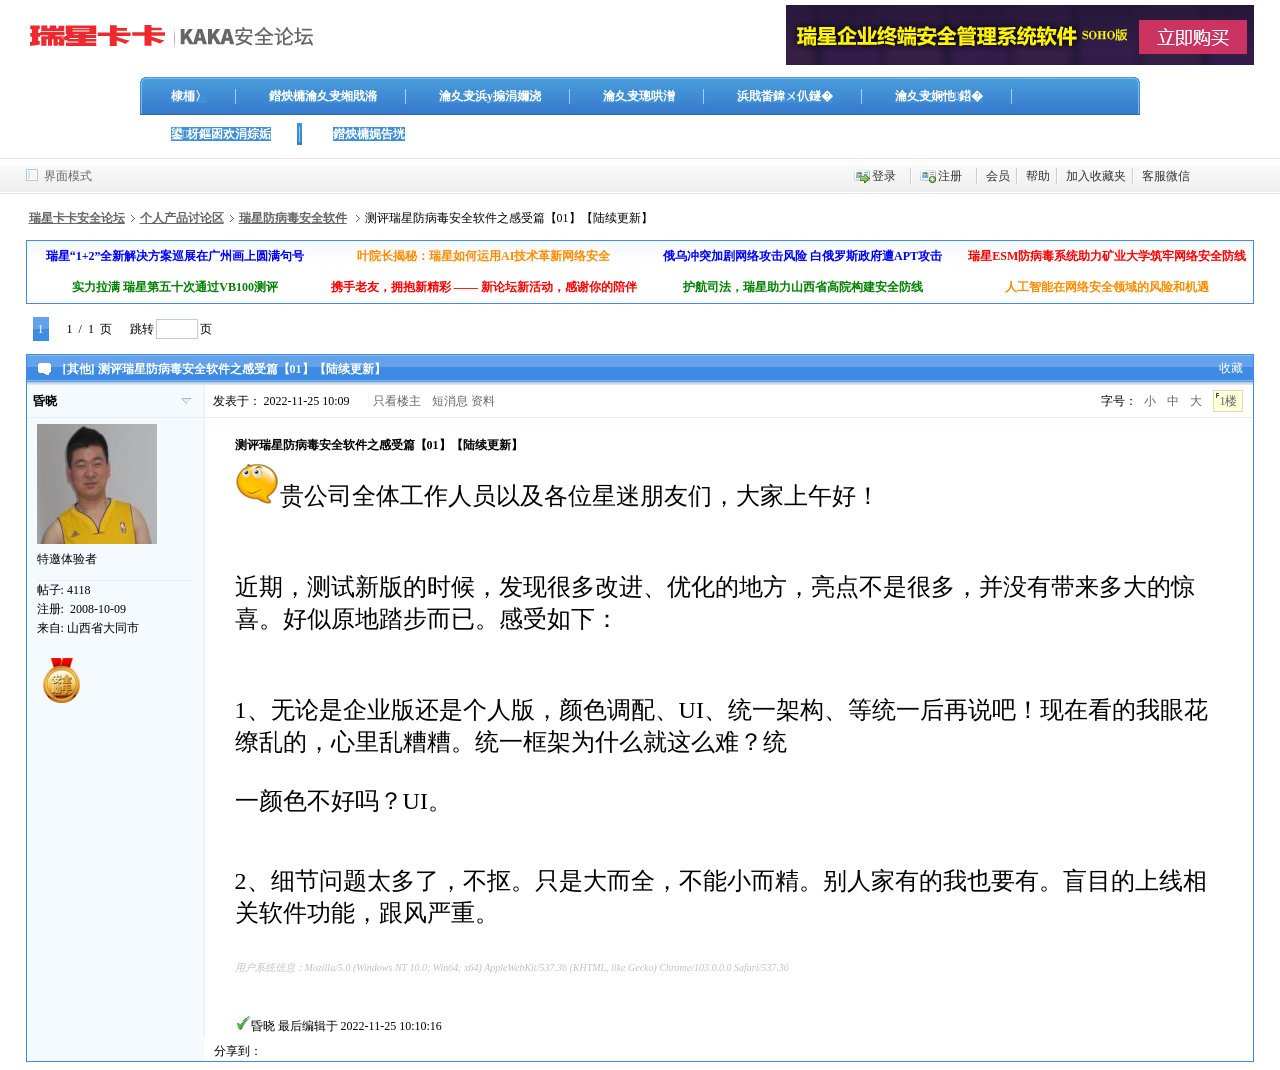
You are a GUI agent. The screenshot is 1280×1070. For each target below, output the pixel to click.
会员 (998, 176)
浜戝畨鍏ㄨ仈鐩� (785, 96)
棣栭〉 (189, 96)
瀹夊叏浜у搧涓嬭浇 (490, 96)
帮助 (1038, 176)
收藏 (1231, 368)
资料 (483, 401)
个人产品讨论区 (182, 218)
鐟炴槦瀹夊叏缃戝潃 (323, 96)
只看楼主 (397, 401)
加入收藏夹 (1096, 176)
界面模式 (68, 176)
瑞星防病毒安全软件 (293, 218)
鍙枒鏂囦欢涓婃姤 (221, 134)
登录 (884, 176)
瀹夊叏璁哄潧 (639, 96)
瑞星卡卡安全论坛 (77, 218)
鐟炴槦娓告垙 (369, 134)
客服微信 (1166, 176)
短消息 (450, 401)
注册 (950, 176)
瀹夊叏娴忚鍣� (939, 96)
